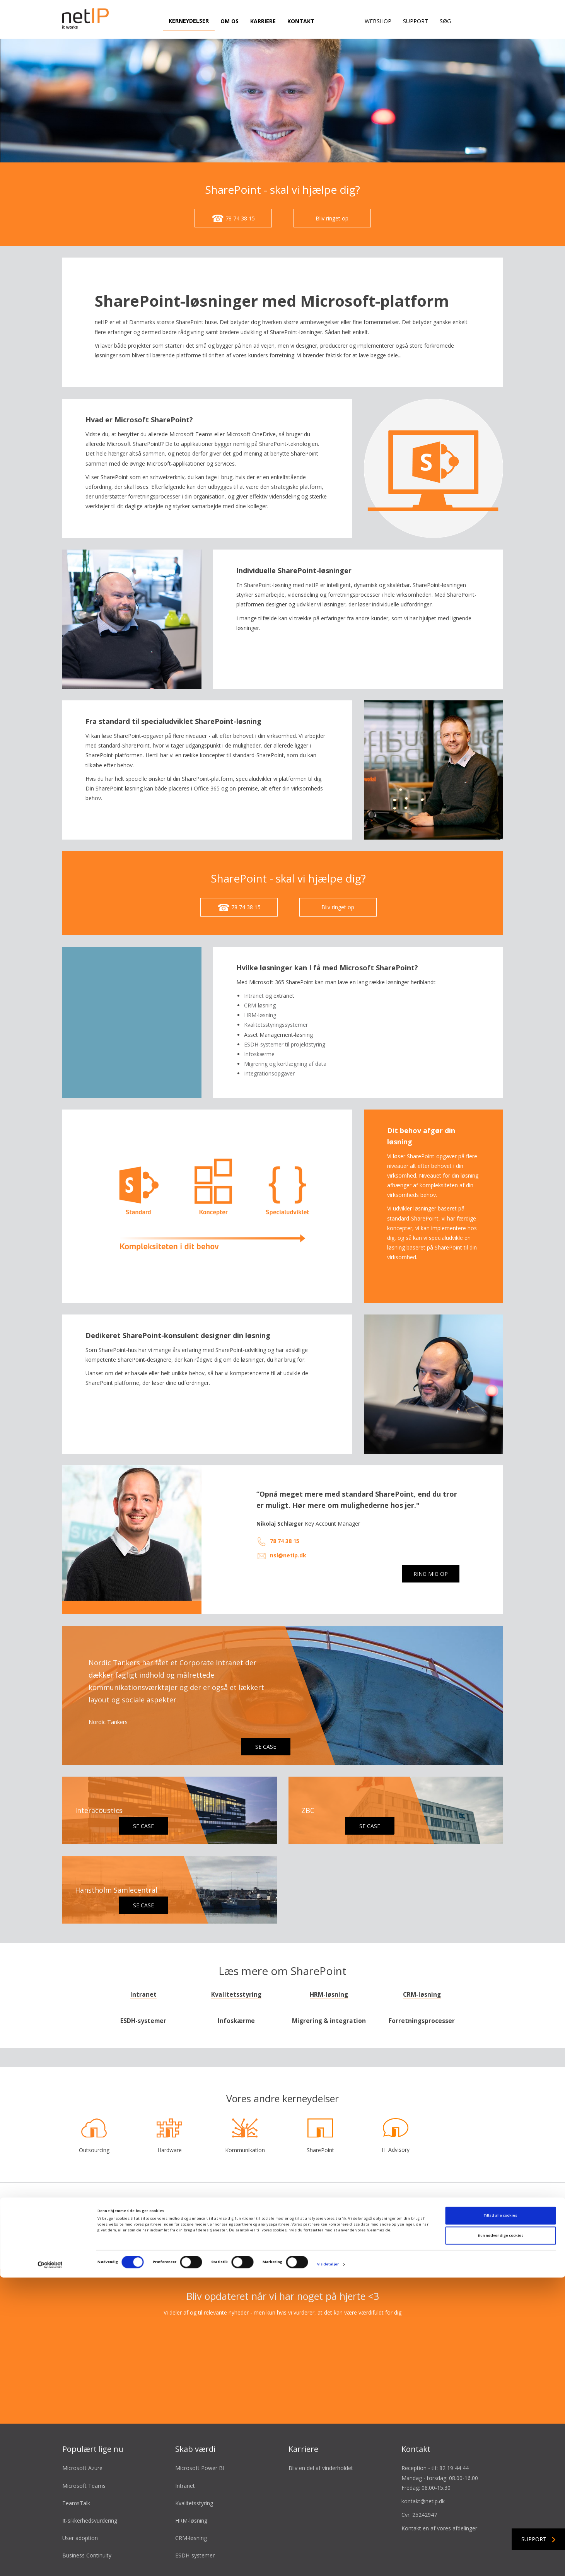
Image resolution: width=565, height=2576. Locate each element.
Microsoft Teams (84, 2485)
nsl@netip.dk (288, 1555)
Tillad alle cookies (500, 2513)
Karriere (263, 21)
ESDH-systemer (143, 2021)
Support (415, 21)
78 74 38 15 (284, 1541)
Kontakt (300, 21)
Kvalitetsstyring (236, 1994)
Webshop (378, 21)
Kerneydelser (189, 20)
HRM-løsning (329, 1994)
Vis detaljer (328, 2563)
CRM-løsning (422, 1994)
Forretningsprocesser (422, 2021)
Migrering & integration (329, 2021)
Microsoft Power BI (199, 2468)
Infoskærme (236, 2021)
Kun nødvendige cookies (500, 2534)
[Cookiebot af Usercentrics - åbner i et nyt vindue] (50, 2563)
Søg (445, 21)
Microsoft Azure (82, 2468)
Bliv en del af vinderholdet (320, 2468)
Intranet (254, 995)
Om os (229, 21)
